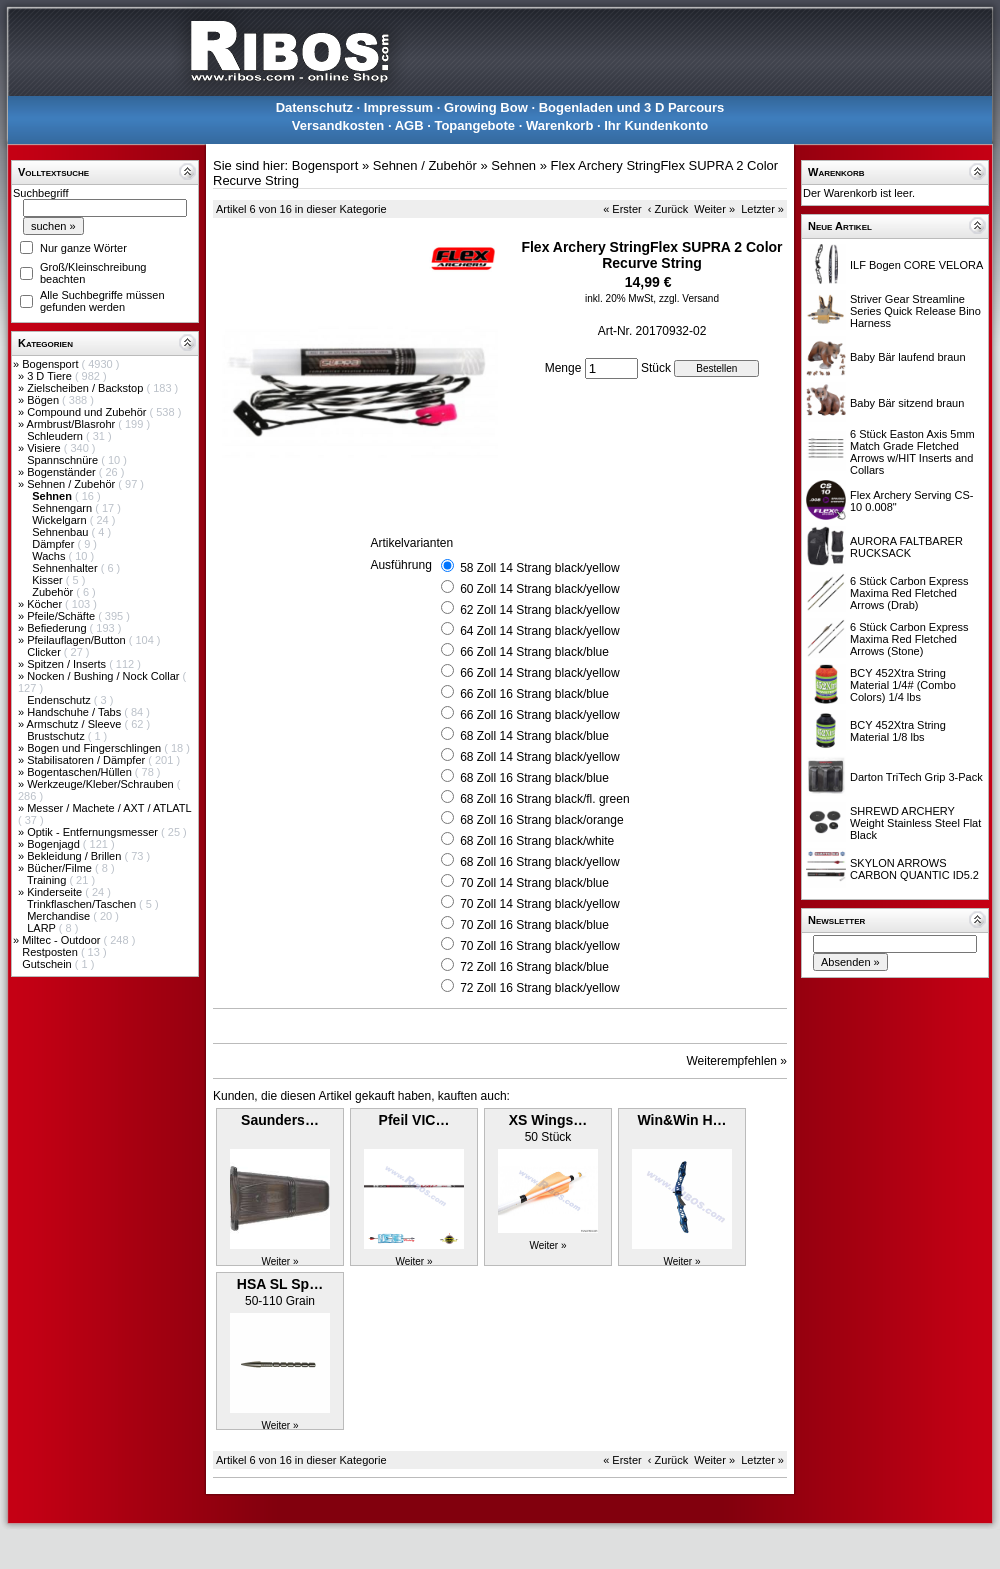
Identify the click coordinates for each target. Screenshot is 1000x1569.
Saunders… (280, 1120)
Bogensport (51, 364)
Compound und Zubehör (88, 412)
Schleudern (56, 436)
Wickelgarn (60, 520)
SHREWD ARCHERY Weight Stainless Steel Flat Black (915, 823)
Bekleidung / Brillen (75, 856)
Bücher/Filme (61, 868)
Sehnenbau (61, 532)
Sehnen (513, 165)
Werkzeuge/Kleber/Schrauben (102, 784)
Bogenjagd (55, 844)
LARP (43, 928)
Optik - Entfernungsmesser (94, 832)
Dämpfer (54, 544)
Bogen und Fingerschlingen (95, 748)
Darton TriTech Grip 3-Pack (916, 777)
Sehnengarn (63, 508)
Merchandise (60, 916)
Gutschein (48, 964)
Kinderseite (56, 892)
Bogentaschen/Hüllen (81, 772)
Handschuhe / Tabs (75, 712)
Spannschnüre (64, 460)
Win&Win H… (681, 1120)
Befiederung (58, 628)
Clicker (45, 652)
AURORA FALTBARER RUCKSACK (906, 547)
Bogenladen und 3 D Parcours (632, 107)
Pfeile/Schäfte (62, 616)
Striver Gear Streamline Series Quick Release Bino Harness (915, 311)
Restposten (51, 952)
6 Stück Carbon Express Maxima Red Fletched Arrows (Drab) (909, 593)
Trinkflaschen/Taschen (83, 904)
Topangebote (474, 125)
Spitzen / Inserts (68, 664)
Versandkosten (338, 125)
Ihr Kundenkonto (656, 125)
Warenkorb (559, 125)
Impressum (398, 107)
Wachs (50, 556)
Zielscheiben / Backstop (86, 388)
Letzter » (762, 209)
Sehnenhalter (66, 568)
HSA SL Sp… (280, 1284)
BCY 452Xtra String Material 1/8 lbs (898, 731)
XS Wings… (548, 1120)
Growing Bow (486, 107)
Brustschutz (57, 736)
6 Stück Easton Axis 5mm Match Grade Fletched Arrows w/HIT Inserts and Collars (912, 452)
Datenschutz (314, 107)
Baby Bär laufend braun (908, 357)
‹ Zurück (668, 209)
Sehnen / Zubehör (72, 484)
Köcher (46, 604)
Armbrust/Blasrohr (73, 424)
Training (48, 880)
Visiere (45, 448)
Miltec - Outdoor (62, 940)
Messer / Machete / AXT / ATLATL (109, 808)
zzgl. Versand (689, 298)
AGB (409, 125)
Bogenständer (63, 472)
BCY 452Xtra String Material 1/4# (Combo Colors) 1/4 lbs (903, 685)
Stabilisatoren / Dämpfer (87, 760)
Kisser (49, 580)
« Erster (622, 209)
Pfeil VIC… (414, 1120)
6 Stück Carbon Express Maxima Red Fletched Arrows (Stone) (909, 639)
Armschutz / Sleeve (76, 724)
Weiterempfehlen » (737, 1061)
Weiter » (714, 209)
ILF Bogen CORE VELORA (916, 265)
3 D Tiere (51, 376)
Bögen (44, 400)
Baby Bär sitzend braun (907, 403)
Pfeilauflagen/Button (78, 640)
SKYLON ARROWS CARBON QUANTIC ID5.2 (914, 869)
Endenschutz (60, 700)
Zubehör (54, 592)
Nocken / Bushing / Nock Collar (104, 676)
